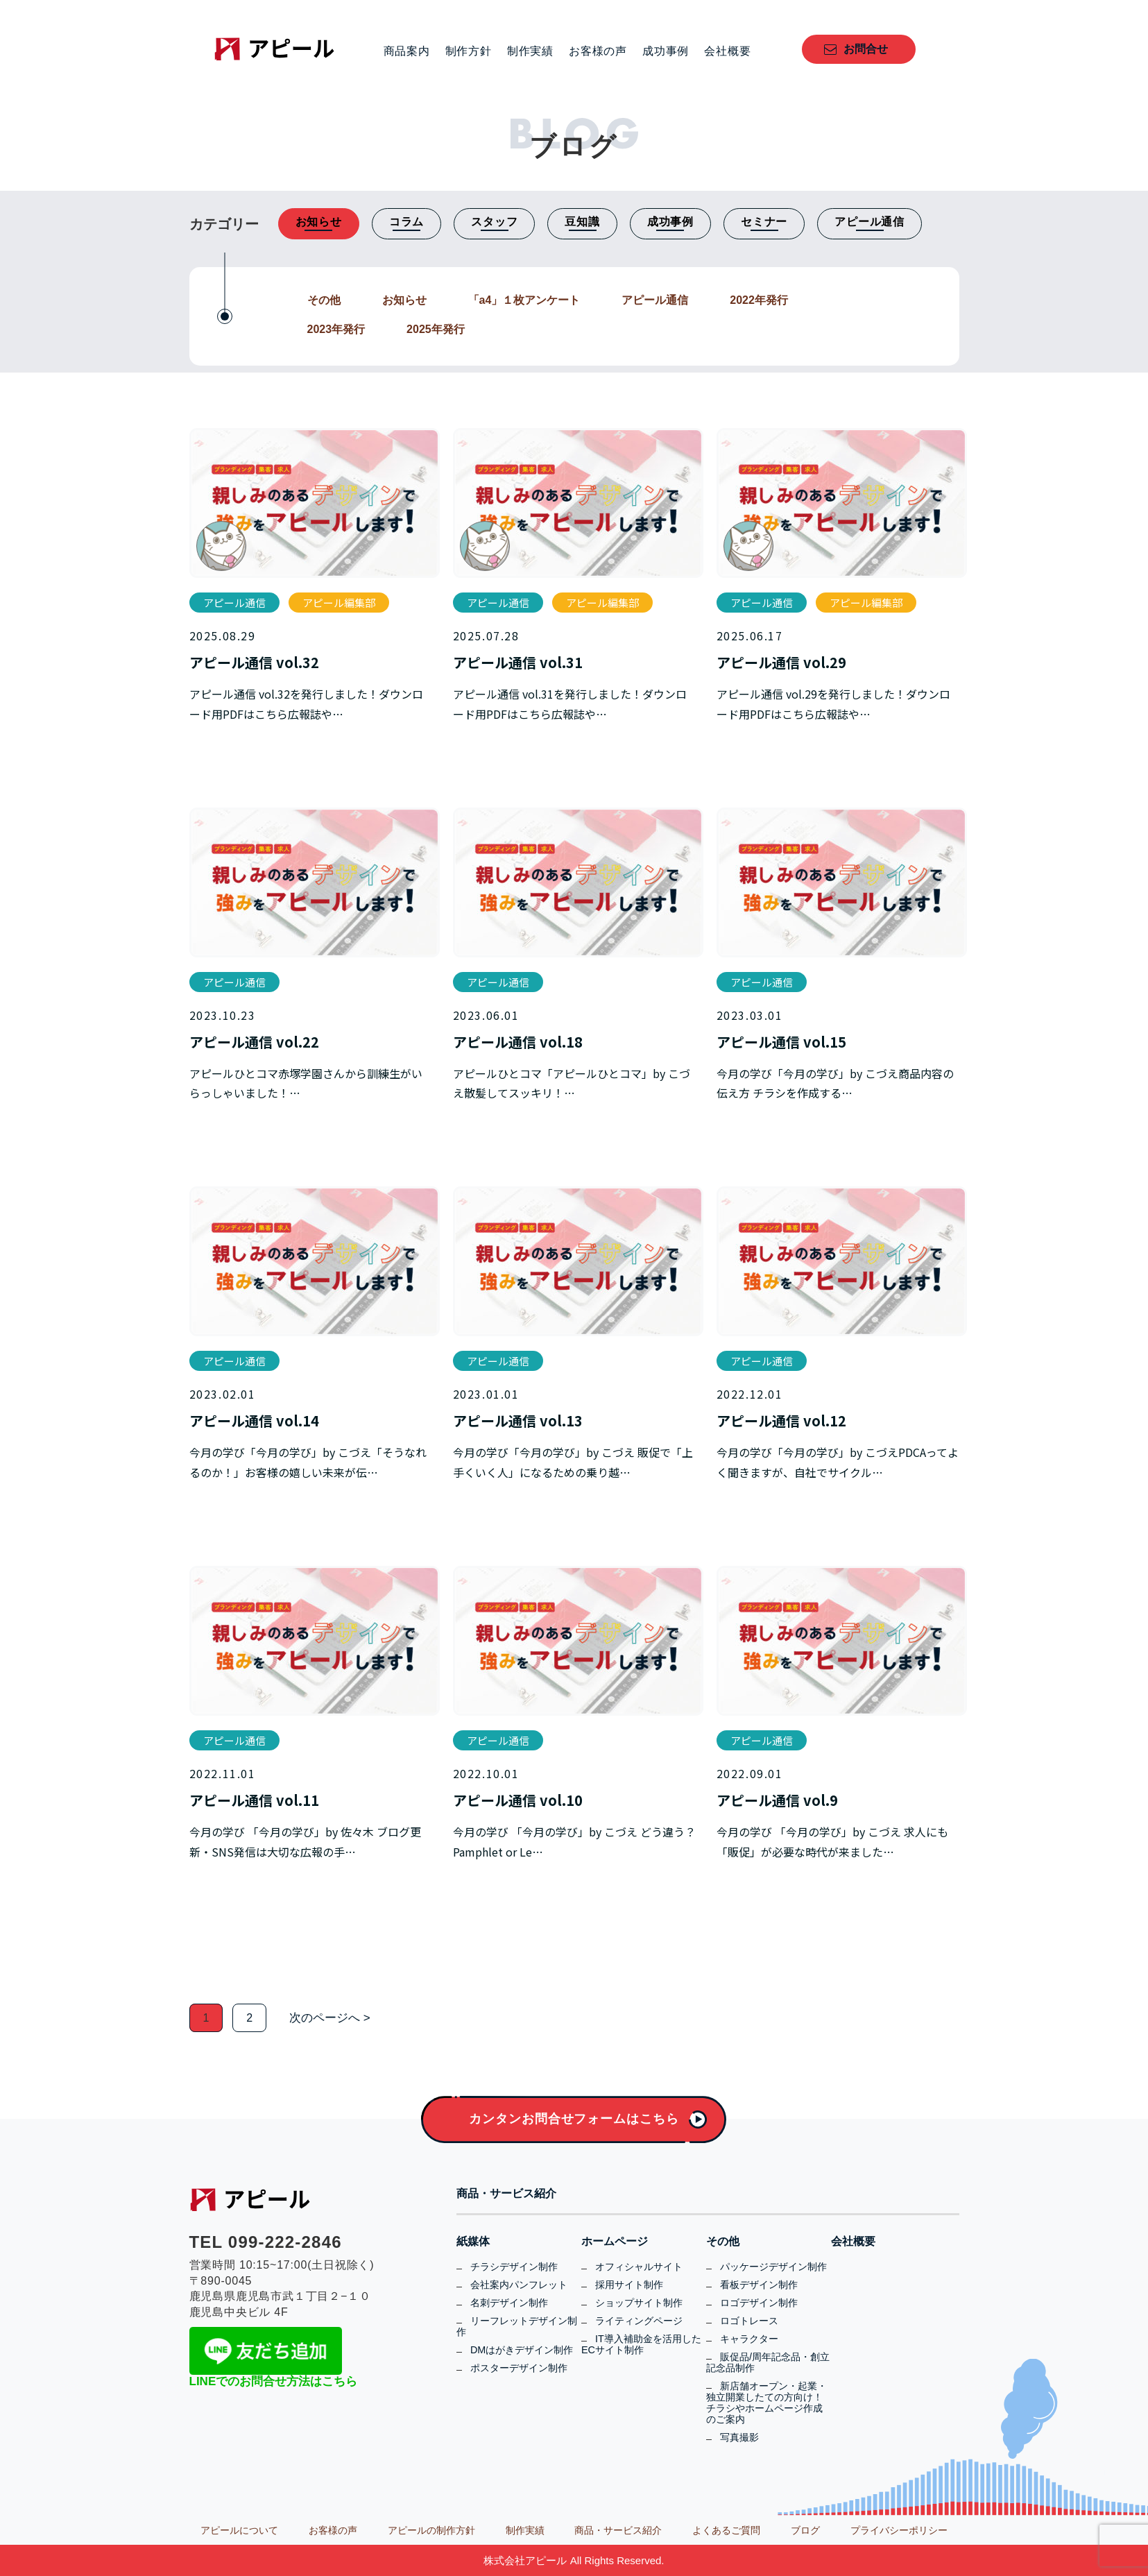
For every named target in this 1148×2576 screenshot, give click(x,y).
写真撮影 (739, 2437)
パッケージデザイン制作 (773, 2266)
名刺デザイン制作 (509, 2302)
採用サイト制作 (629, 2284)
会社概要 (727, 51)
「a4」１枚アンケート (524, 300)
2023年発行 (336, 329)
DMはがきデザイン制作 (521, 2349)
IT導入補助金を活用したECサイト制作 (641, 2344)
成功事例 (665, 51)
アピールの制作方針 (431, 2530)
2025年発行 (435, 329)
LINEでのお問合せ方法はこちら (273, 2381)
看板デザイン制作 (759, 2284)
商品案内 (407, 51)
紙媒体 (473, 2241)
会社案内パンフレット (518, 2284)
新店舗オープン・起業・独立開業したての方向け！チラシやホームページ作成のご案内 (766, 2402)
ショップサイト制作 (639, 2302)
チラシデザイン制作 (514, 2266)
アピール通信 (655, 300)
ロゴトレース (749, 2320)
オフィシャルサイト (639, 2266)
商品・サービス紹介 (506, 2193)
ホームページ (614, 2241)
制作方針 (468, 51)
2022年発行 (759, 300)
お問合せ (865, 49)
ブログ (805, 2530)
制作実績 (530, 51)
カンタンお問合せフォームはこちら (573, 2119)
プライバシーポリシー (899, 2530)
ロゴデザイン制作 (759, 2302)
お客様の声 (598, 51)
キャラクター (749, 2338)
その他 (324, 300)
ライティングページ (639, 2320)
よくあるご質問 (726, 2530)
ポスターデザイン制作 (518, 2367)
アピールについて (239, 2530)
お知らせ (404, 300)
